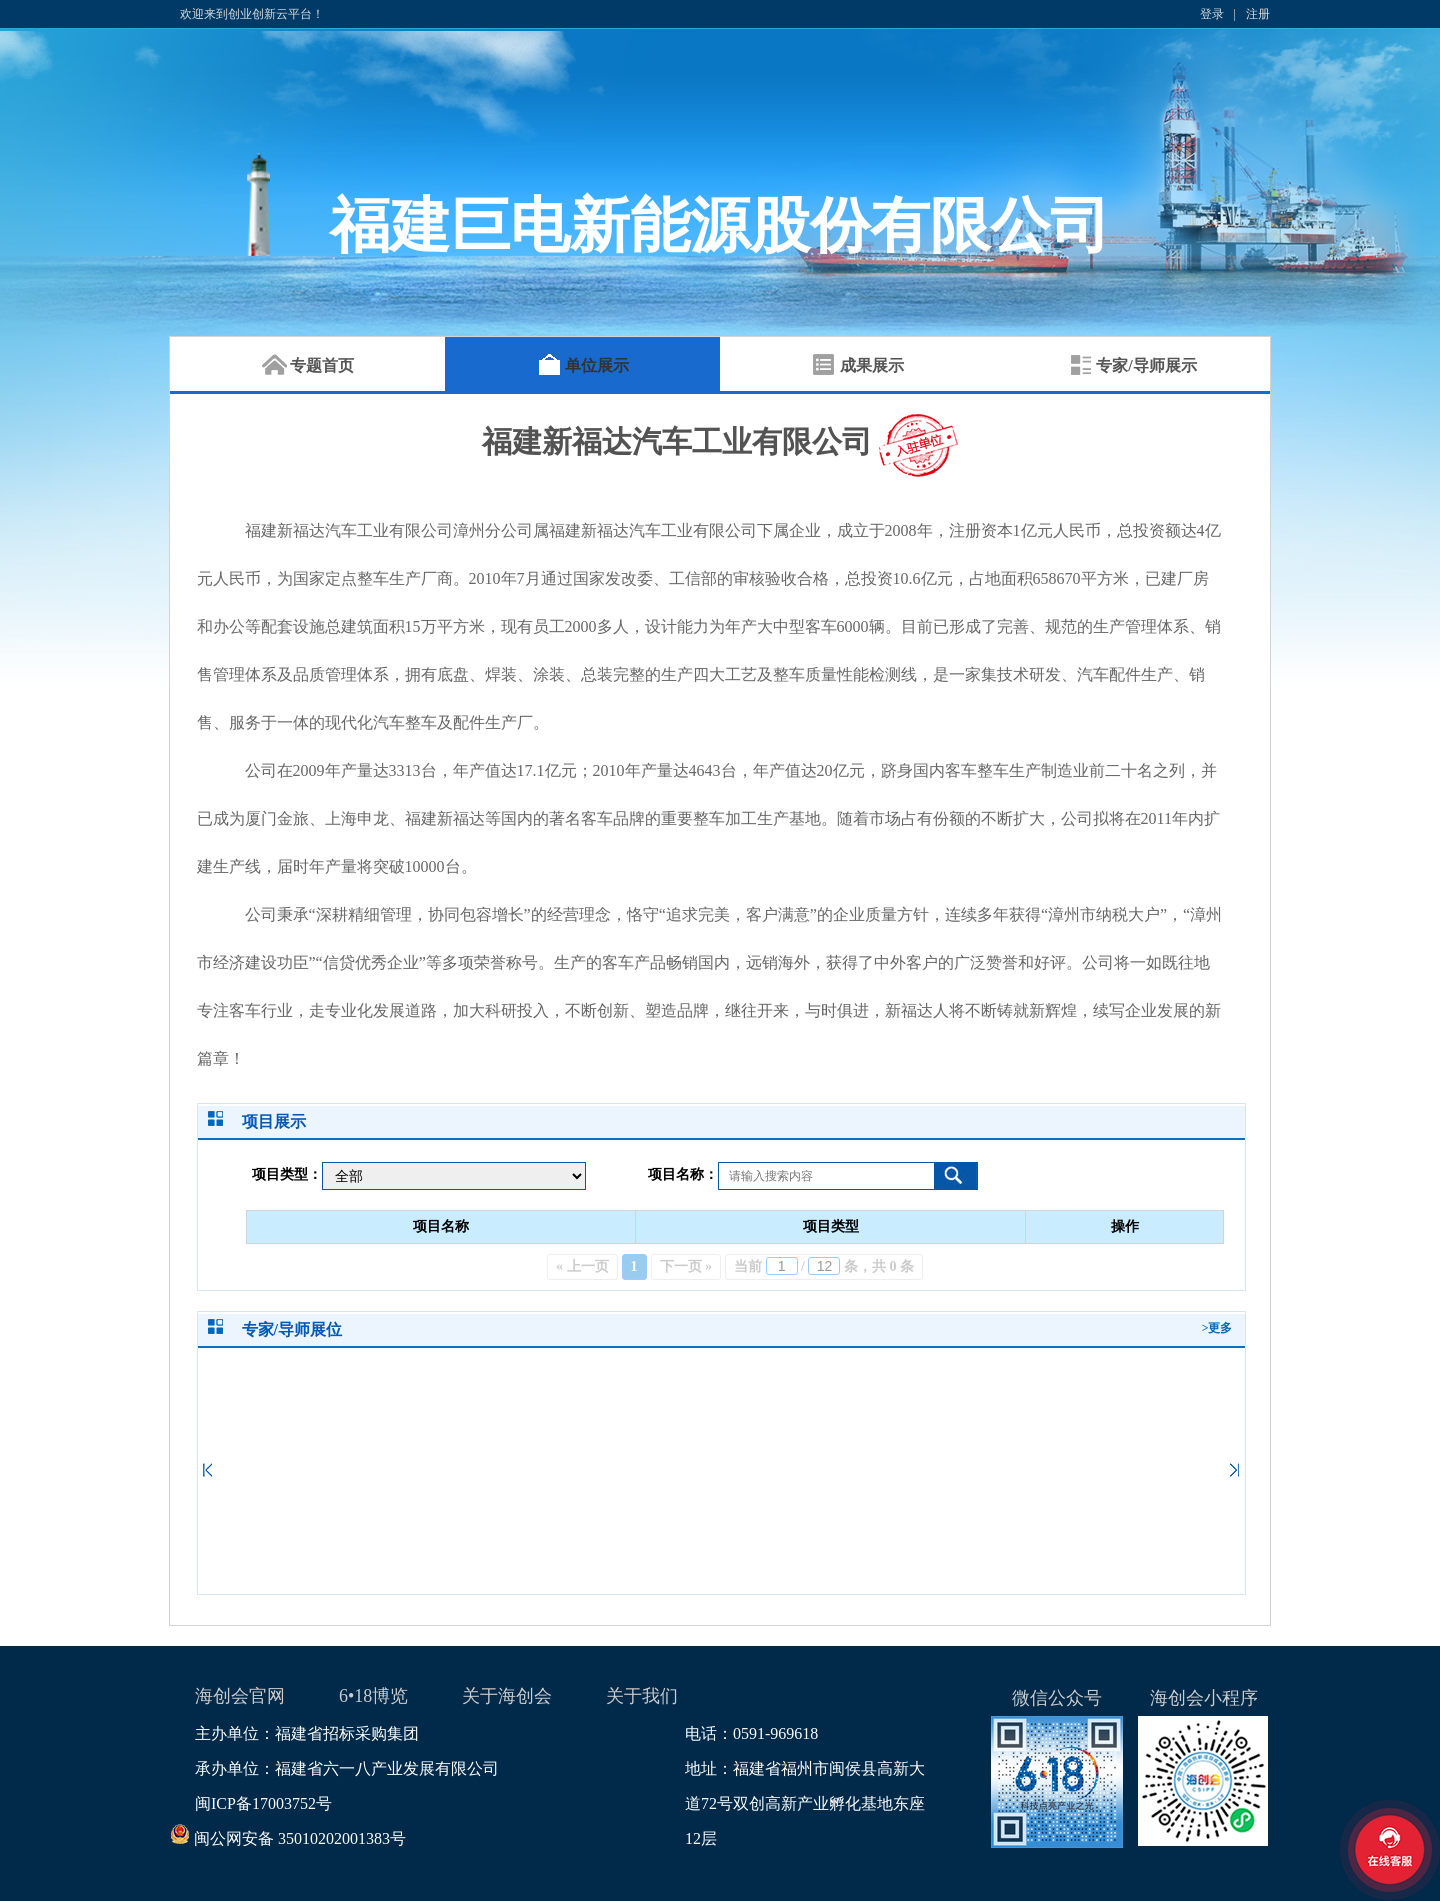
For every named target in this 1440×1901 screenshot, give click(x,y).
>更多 (1217, 1328)
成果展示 (858, 365)
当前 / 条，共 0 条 (824, 1266)
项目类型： (287, 1174)
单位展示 (583, 365)
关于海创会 (507, 1696)
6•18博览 (373, 1696)
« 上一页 (582, 1266)
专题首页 (308, 365)
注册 (1258, 14)
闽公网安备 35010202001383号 (300, 1838)
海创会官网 (240, 1696)
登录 (1212, 14)
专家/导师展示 (1132, 365)
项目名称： (683, 1174)
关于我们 (642, 1696)
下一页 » (686, 1266)
